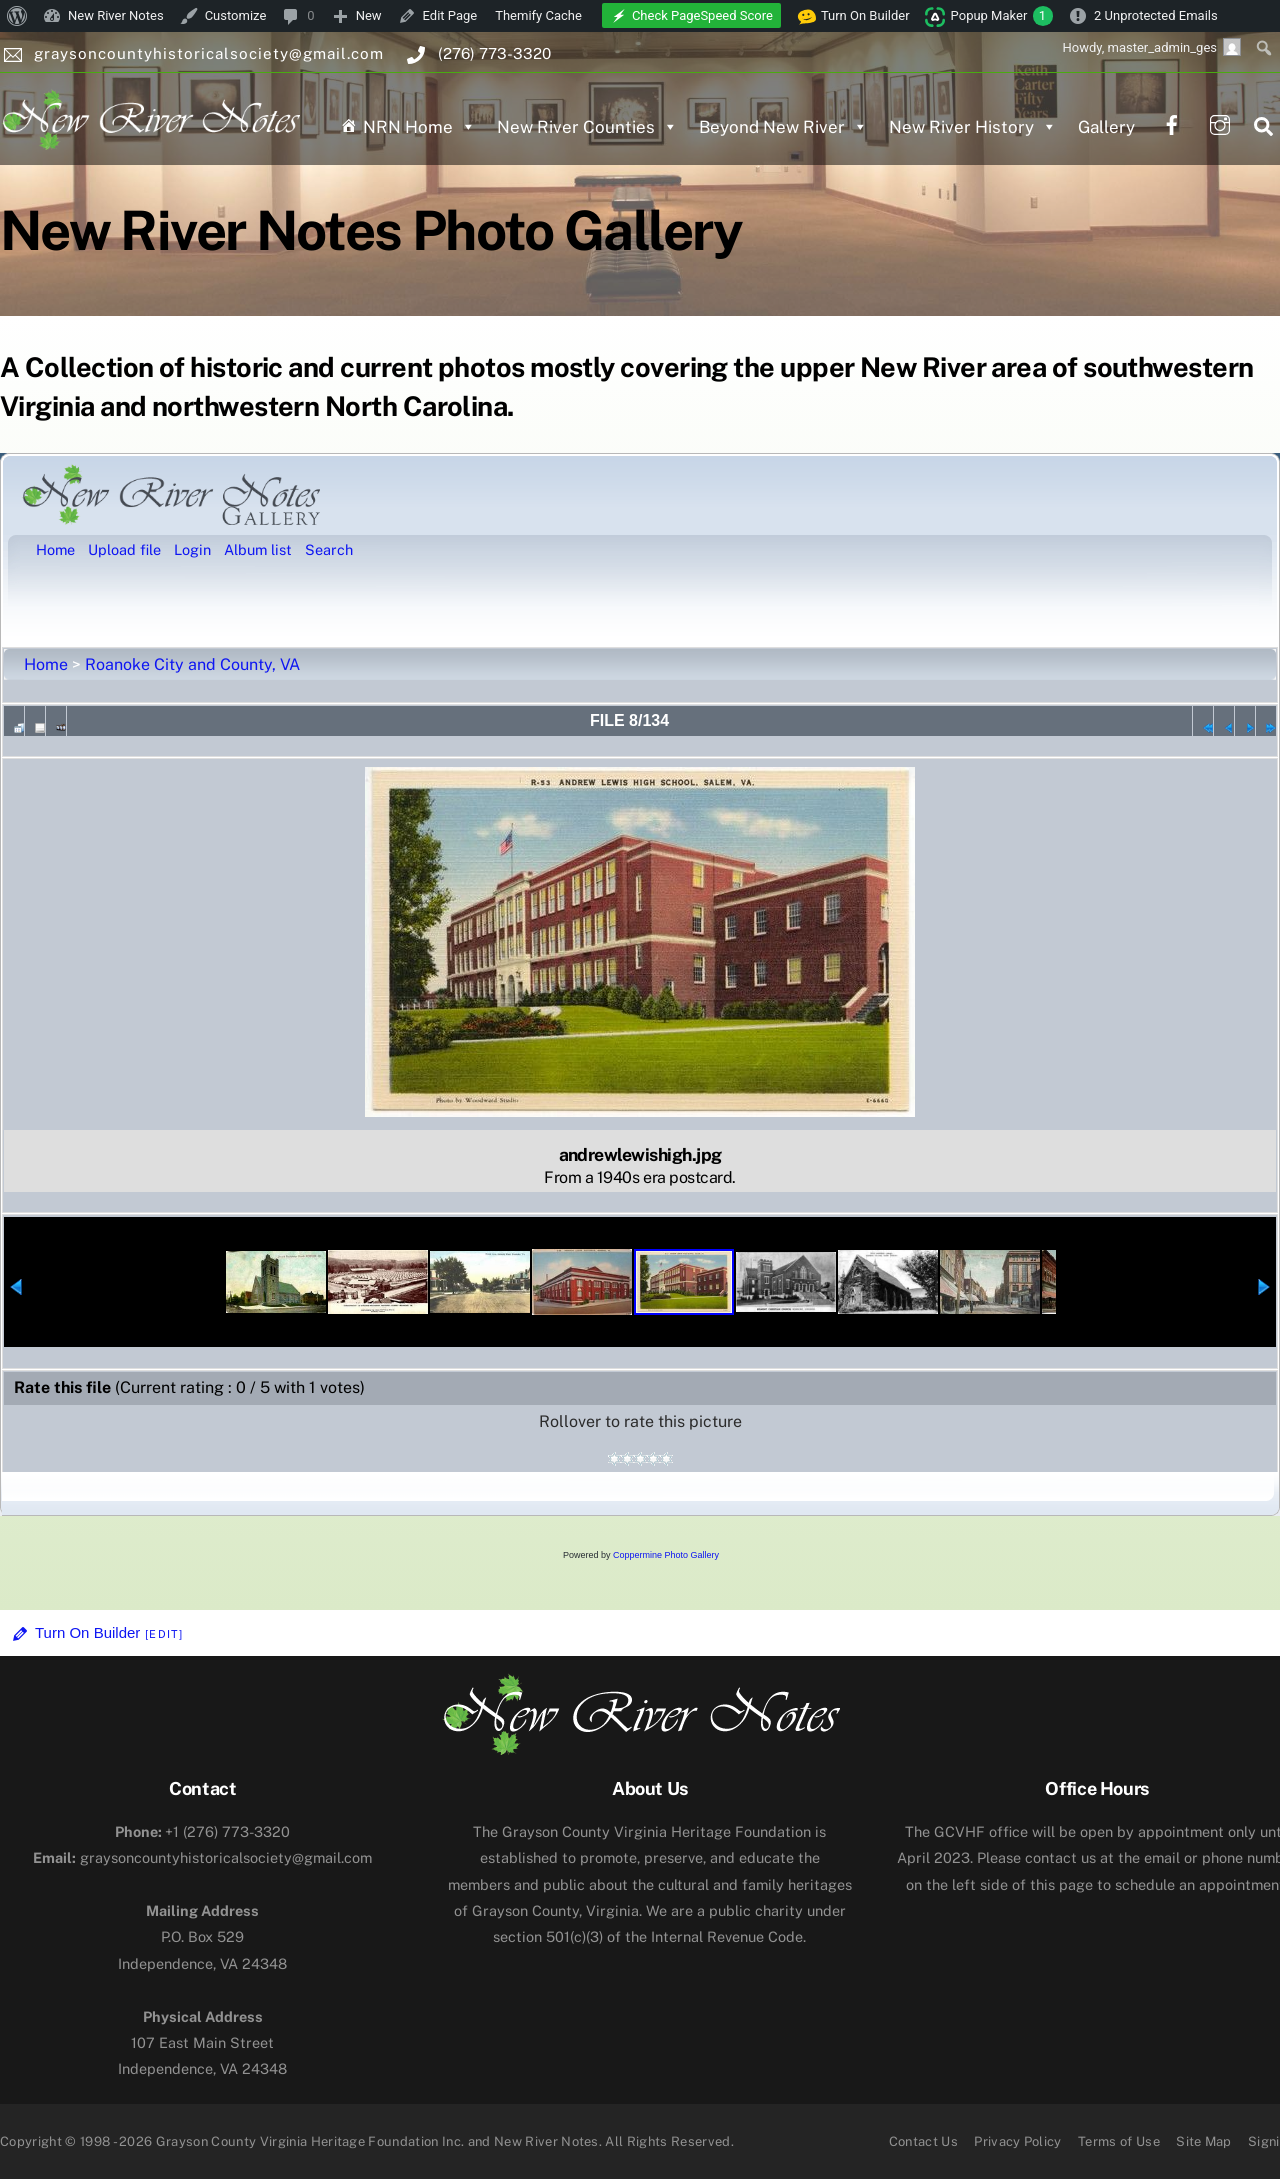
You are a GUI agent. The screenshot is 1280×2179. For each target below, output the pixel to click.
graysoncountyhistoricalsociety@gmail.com (202, 1857)
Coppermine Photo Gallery (666, 1555)
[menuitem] (17, 16)
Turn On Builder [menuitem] (854, 16)
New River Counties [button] (587, 127)
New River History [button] (973, 127)
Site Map (1204, 2141)
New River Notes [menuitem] (116, 15)
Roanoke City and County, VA (192, 664)
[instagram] (1220, 122)
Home (46, 664)
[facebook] (1172, 122)
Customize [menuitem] (236, 15)
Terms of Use (1119, 2141)
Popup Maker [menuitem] (1002, 16)
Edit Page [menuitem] (450, 15)
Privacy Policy (1018, 2141)
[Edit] (164, 1634)
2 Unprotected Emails (1156, 15)
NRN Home (419, 127)
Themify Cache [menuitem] (538, 15)
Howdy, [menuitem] (1151, 47)
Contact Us (923, 2141)
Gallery (1106, 127)
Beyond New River (783, 127)
